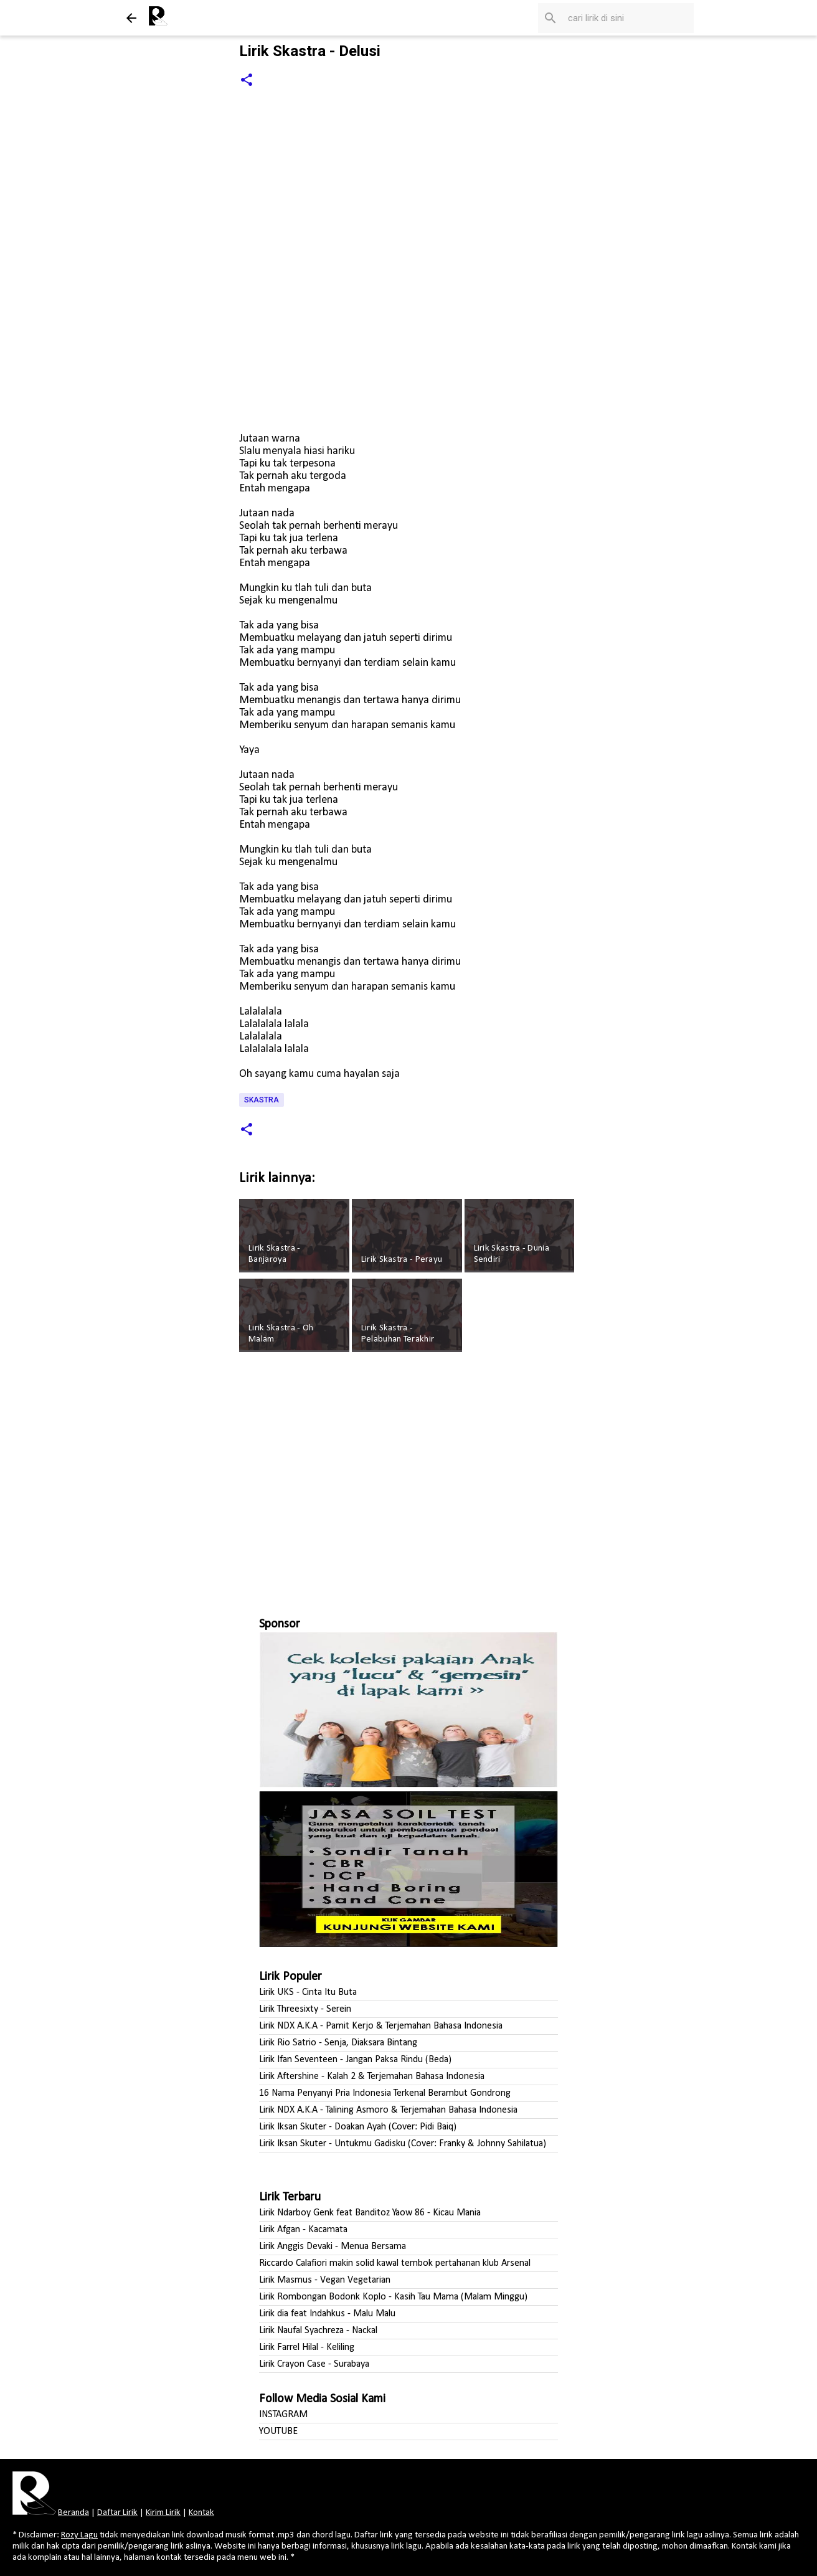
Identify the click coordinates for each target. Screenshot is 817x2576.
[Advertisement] (408, 1479)
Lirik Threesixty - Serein (305, 2009)
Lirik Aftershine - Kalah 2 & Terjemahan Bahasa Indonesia (371, 2076)
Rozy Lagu (79, 2535)
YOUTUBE (278, 2431)
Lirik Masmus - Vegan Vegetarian (324, 2280)
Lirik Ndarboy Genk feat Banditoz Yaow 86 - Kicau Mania (370, 2213)
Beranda (73, 2512)
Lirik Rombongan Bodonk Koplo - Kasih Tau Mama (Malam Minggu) (393, 2297)
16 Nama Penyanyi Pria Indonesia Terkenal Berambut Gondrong (385, 2093)
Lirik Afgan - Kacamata (303, 2230)
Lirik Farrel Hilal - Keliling (306, 2347)
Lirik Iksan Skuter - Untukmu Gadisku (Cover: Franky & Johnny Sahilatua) (402, 2144)
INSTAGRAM (283, 2415)
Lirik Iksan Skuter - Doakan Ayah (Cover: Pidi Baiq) (357, 2127)
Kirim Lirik (163, 2512)
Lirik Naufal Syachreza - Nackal (318, 2331)
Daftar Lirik (117, 2512)
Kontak (201, 2512)
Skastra (261, 1100)
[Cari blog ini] (628, 18)
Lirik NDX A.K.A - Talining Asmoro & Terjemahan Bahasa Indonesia (388, 2110)
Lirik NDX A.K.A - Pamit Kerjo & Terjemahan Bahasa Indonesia (381, 2026)
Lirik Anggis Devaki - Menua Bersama (332, 2247)
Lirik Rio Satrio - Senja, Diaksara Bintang (338, 2043)
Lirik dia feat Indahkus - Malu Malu (327, 2314)
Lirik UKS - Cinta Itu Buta (308, 1992)
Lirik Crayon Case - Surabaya (314, 2364)
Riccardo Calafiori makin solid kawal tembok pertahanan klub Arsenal (395, 2263)
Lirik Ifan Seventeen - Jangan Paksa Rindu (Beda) (355, 2060)
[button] (246, 80)
